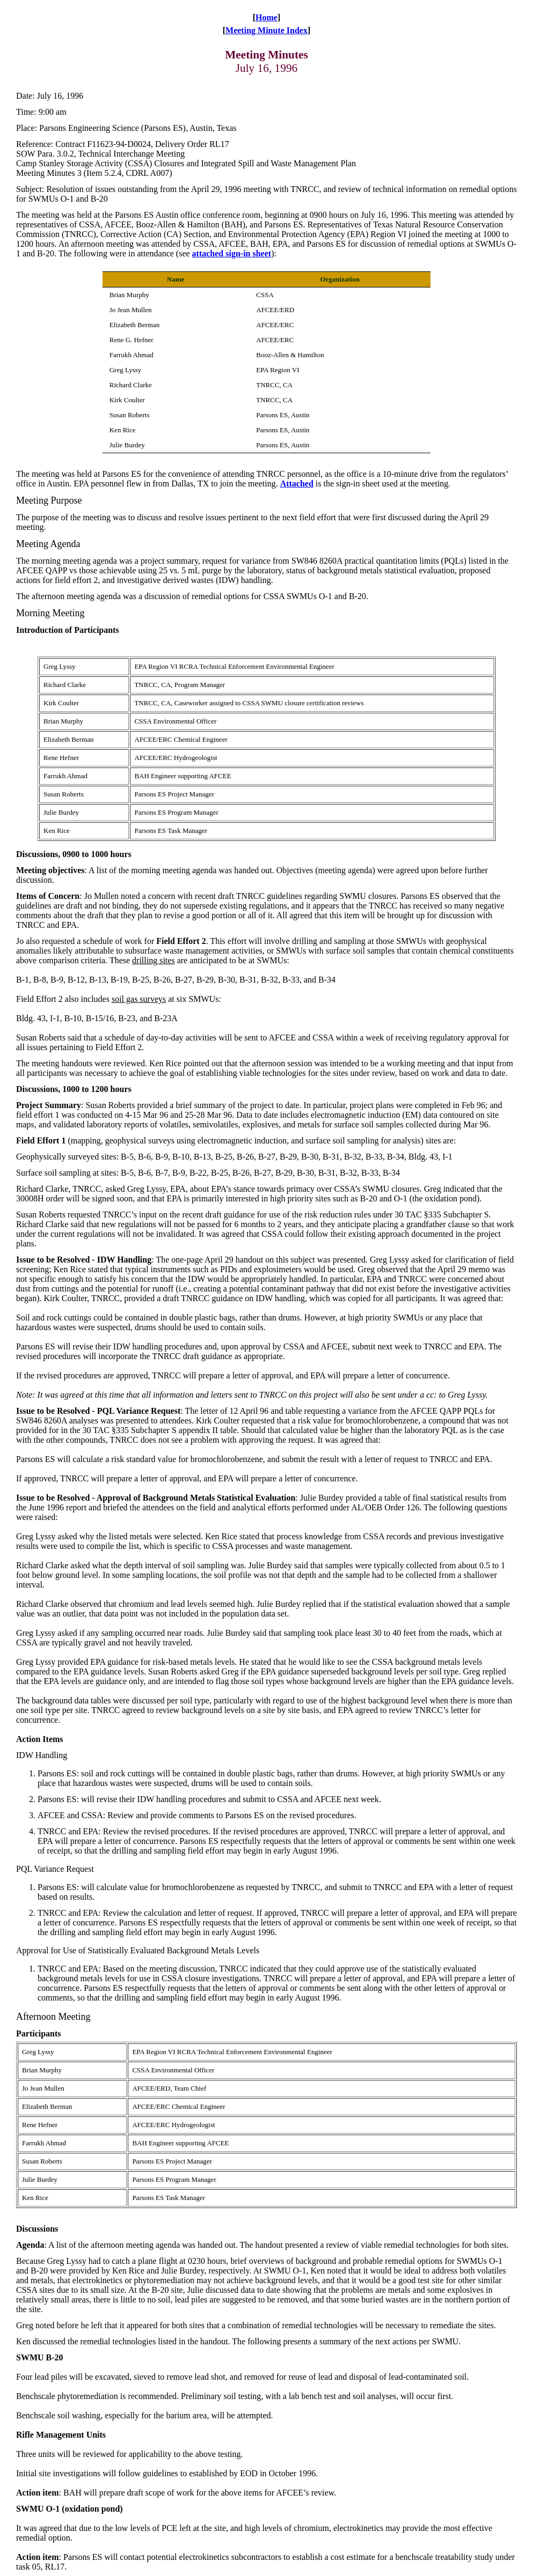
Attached (296, 483)
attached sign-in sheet (232, 253)
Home (266, 17)
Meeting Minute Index (266, 30)
